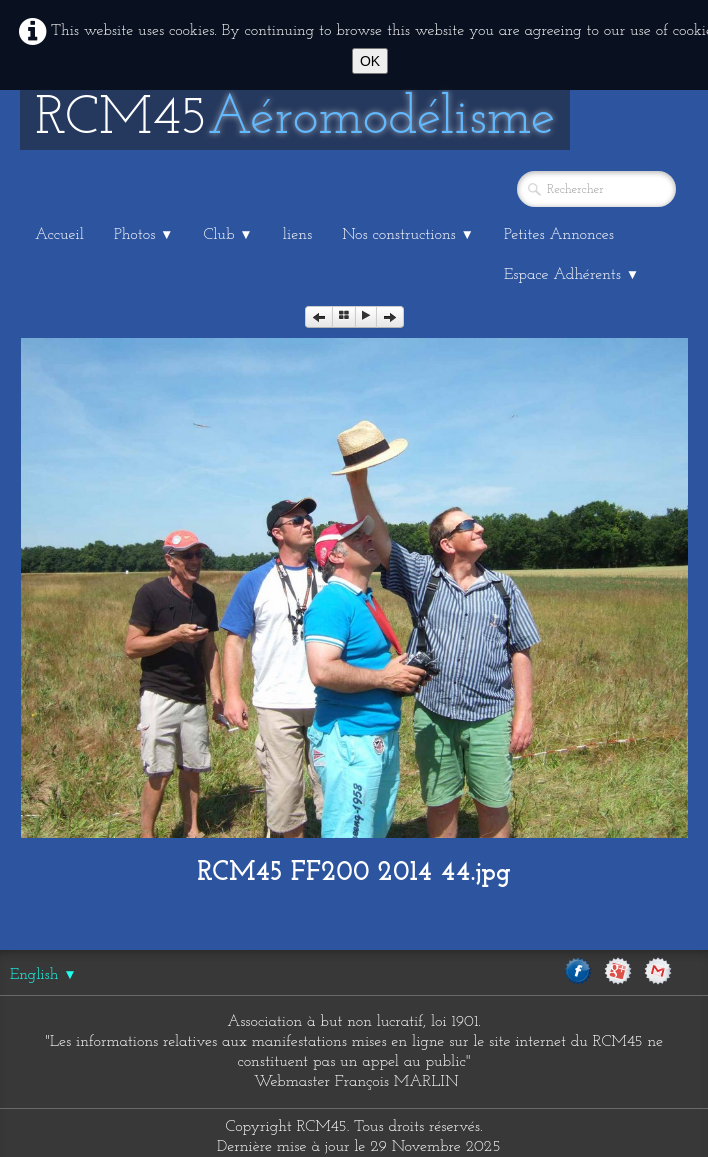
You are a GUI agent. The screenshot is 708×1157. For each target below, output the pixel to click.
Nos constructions (408, 235)
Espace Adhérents (571, 275)
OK (370, 61)
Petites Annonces (559, 235)
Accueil (59, 235)
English (43, 975)
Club (228, 235)
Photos (144, 235)
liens (297, 235)
